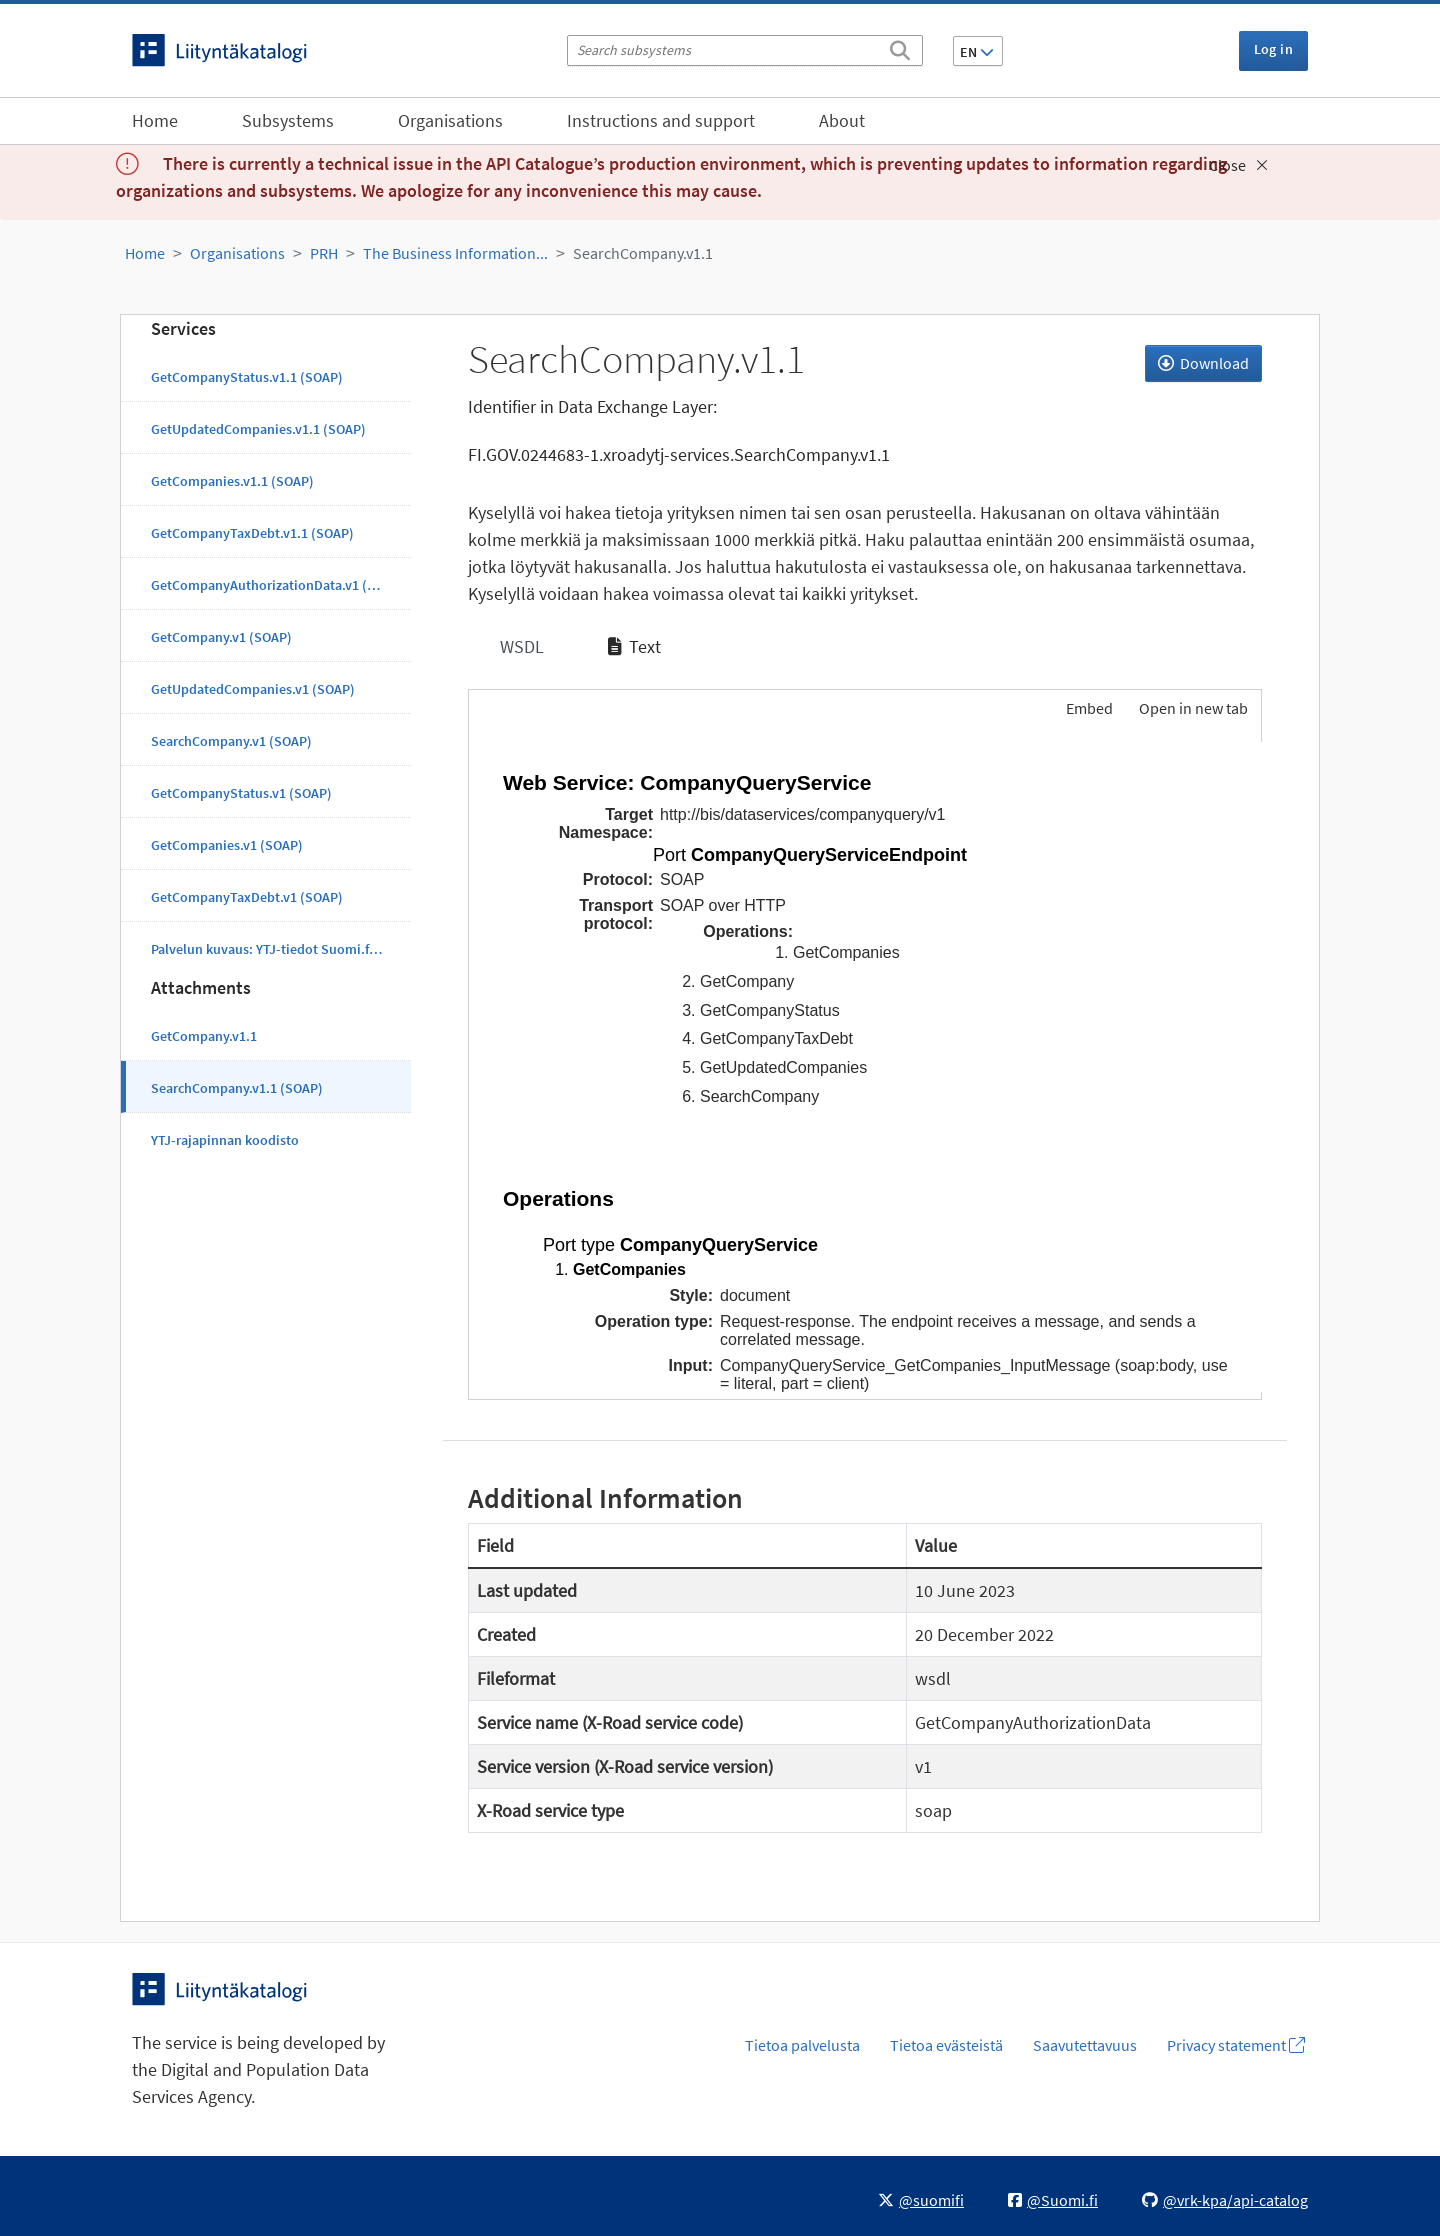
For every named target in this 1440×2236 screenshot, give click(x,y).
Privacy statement (1236, 2045)
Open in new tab (1193, 708)
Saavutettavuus (1085, 2045)
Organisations (450, 120)
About (842, 120)
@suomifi (921, 2200)
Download (1203, 363)
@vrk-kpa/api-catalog (1225, 2200)
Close (1238, 165)
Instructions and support (661, 120)
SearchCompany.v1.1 (643, 253)
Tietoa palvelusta (802, 2045)
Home (155, 120)
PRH (324, 253)
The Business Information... (455, 253)
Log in (1273, 49)
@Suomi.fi (1053, 2200)
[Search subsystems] (745, 50)
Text (634, 646)
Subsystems (288, 120)
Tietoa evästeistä (946, 2045)
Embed (1088, 708)
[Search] (900, 47)
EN (977, 52)
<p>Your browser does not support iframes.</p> (865, 1067)
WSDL (520, 646)
